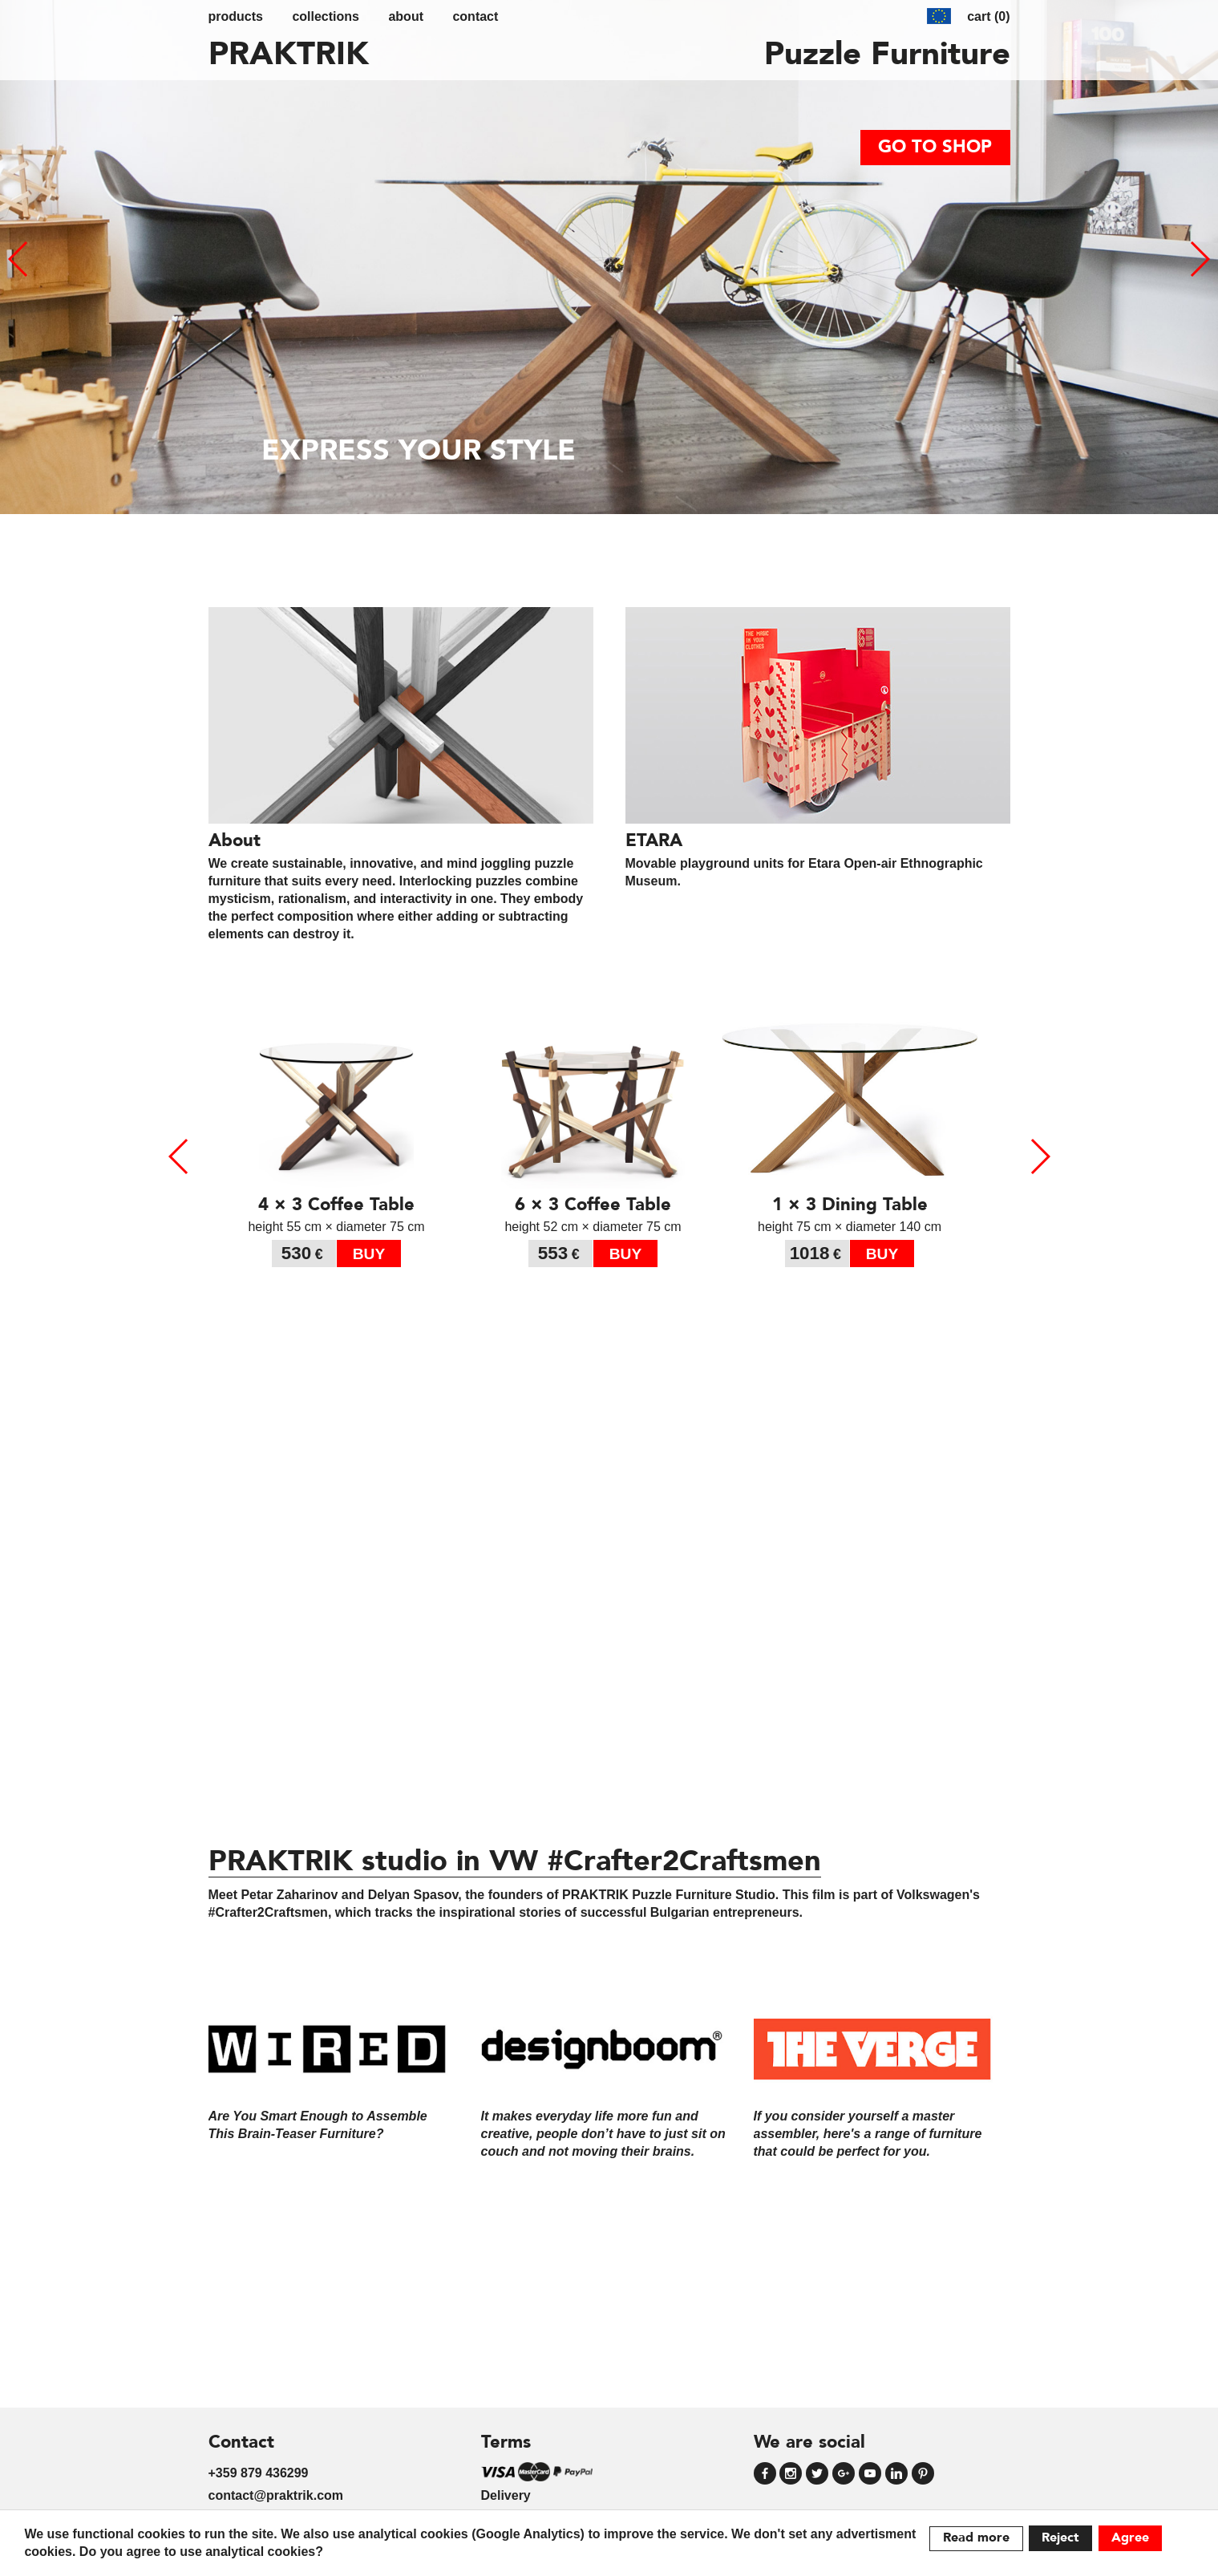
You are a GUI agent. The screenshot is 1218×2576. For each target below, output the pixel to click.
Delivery (506, 2495)
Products (235, 16)
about (405, 16)
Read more (976, 2538)
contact (475, 16)
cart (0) (988, 16)
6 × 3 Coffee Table (593, 1205)
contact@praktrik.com (276, 2495)
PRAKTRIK (288, 55)
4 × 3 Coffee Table (336, 1205)
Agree (1130, 2538)
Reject (1060, 2538)
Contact (241, 2443)
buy (369, 1253)
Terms (506, 2443)
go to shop (935, 147)
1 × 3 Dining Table (850, 1205)
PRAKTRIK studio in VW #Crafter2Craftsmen (514, 1863)
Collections (325, 16)
